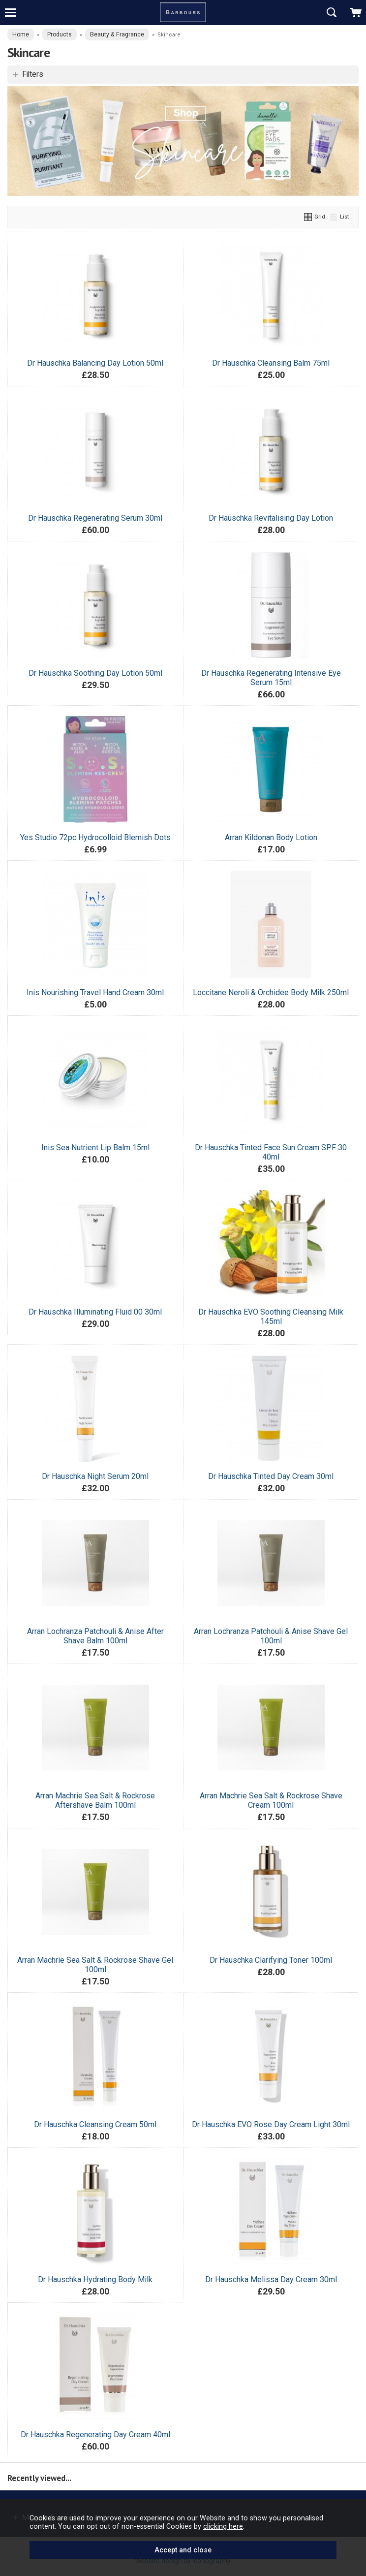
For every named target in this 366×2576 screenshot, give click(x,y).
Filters (32, 74)
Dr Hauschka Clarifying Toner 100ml (271, 1960)
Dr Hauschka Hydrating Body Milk (95, 2279)
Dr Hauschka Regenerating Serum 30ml (95, 518)
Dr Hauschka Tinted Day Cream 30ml (271, 1476)
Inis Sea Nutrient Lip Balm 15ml (95, 1147)
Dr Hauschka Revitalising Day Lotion (271, 518)
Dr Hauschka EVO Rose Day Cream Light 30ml (271, 2124)
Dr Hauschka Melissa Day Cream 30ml (271, 2279)
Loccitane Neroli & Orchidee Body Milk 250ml (271, 992)
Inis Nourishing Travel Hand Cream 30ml (95, 992)
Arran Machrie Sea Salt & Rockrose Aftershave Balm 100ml (95, 1800)
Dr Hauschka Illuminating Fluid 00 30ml (95, 1312)
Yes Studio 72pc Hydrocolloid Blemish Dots (95, 837)
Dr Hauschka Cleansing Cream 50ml (95, 2124)
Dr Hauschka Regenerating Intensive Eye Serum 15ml (271, 677)
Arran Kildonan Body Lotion (271, 837)
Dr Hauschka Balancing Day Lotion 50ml (95, 363)
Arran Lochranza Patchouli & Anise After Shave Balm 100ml (95, 1636)
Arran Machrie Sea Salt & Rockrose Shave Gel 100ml (95, 1964)
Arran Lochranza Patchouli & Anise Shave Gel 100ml (271, 1636)
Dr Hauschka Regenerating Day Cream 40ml (95, 2434)
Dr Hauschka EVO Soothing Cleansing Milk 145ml (270, 1316)
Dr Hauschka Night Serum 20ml (95, 1476)
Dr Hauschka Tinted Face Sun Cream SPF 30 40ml (271, 1152)
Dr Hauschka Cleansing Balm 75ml (271, 363)
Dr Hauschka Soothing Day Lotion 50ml (95, 673)
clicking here (223, 2526)
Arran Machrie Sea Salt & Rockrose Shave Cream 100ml (271, 1800)
